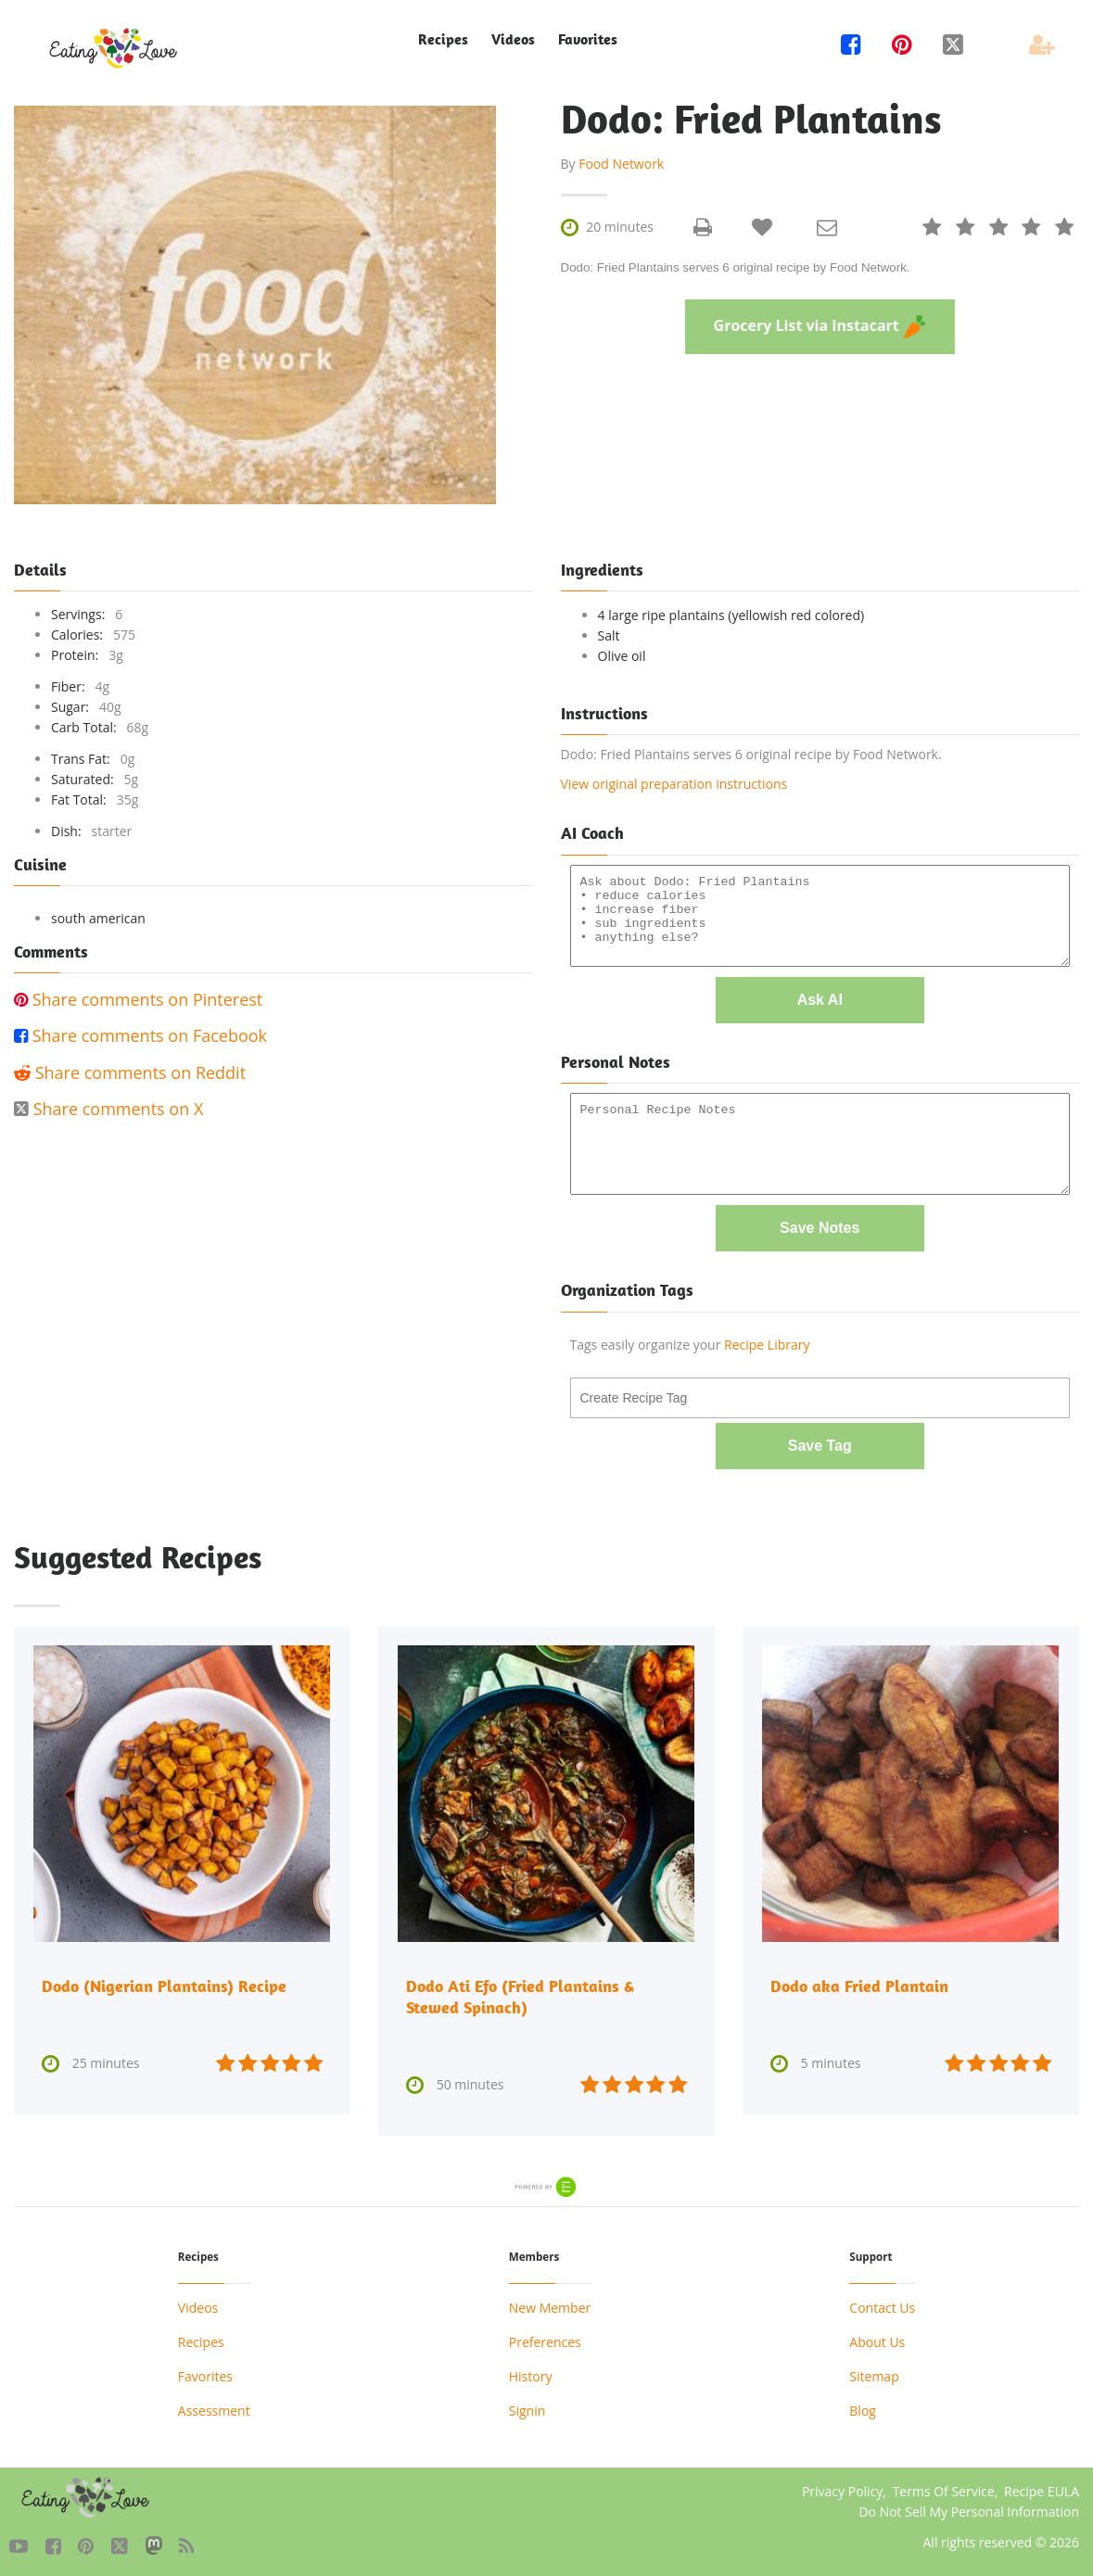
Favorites (587, 39)
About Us (877, 2334)
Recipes (443, 39)
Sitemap (873, 2369)
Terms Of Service (944, 2484)
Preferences (545, 2334)
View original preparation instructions (674, 784)
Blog (862, 2403)
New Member (550, 2300)
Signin (527, 2403)
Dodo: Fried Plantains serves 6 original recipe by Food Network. (735, 267)
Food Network (621, 163)
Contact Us (882, 2300)
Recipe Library (766, 1340)
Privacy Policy (842, 2484)
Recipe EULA (1041, 2484)
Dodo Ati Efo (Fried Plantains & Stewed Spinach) (520, 1990)
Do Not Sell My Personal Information (968, 2504)
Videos (513, 39)
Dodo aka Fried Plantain (859, 1979)
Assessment (214, 2403)
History (531, 2369)
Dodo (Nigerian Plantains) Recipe (164, 1979)
